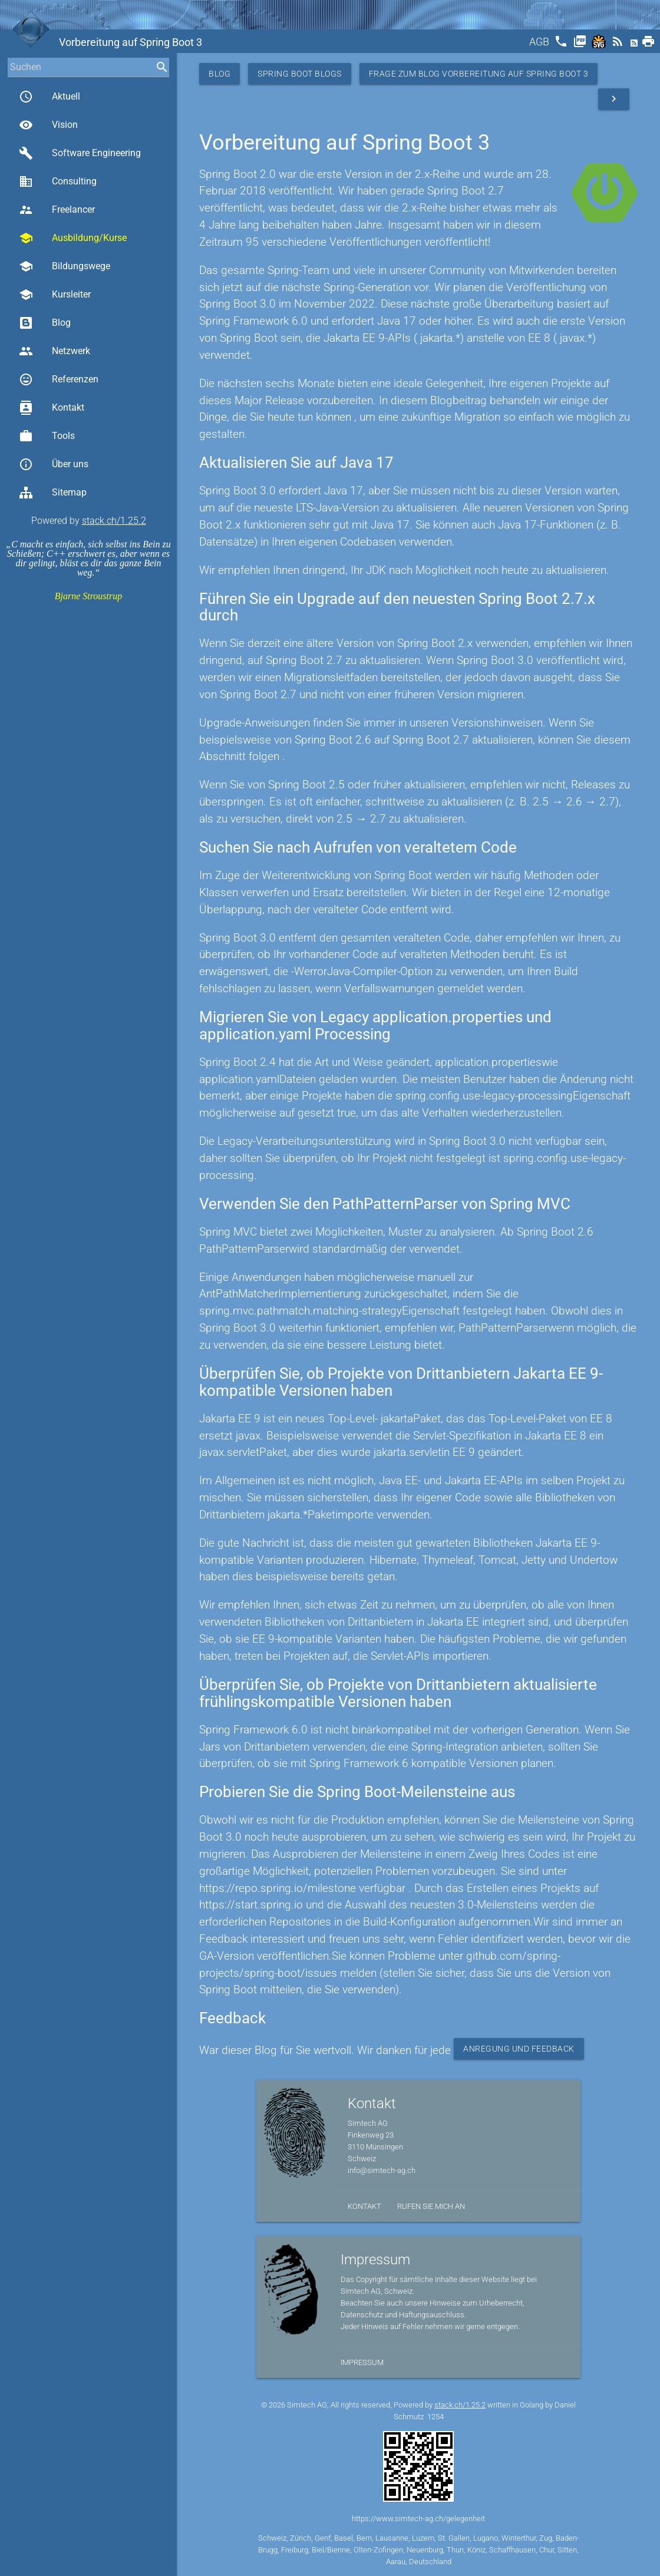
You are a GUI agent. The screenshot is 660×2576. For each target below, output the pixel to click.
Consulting (58, 181)
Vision (48, 125)
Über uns (53, 464)
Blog (45, 323)
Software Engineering (80, 153)
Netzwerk (54, 351)
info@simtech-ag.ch (381, 2170)
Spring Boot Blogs (300, 73)
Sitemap (53, 492)
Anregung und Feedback (519, 2048)
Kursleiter (55, 294)
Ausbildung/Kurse (73, 238)
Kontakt (51, 408)
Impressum (362, 2362)
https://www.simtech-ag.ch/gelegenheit (418, 2518)
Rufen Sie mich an (431, 2206)
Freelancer (57, 210)
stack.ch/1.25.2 (114, 520)
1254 (435, 2416)
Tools (47, 436)
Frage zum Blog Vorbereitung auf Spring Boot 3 (479, 73)
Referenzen (58, 379)
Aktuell (49, 96)
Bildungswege (64, 266)
